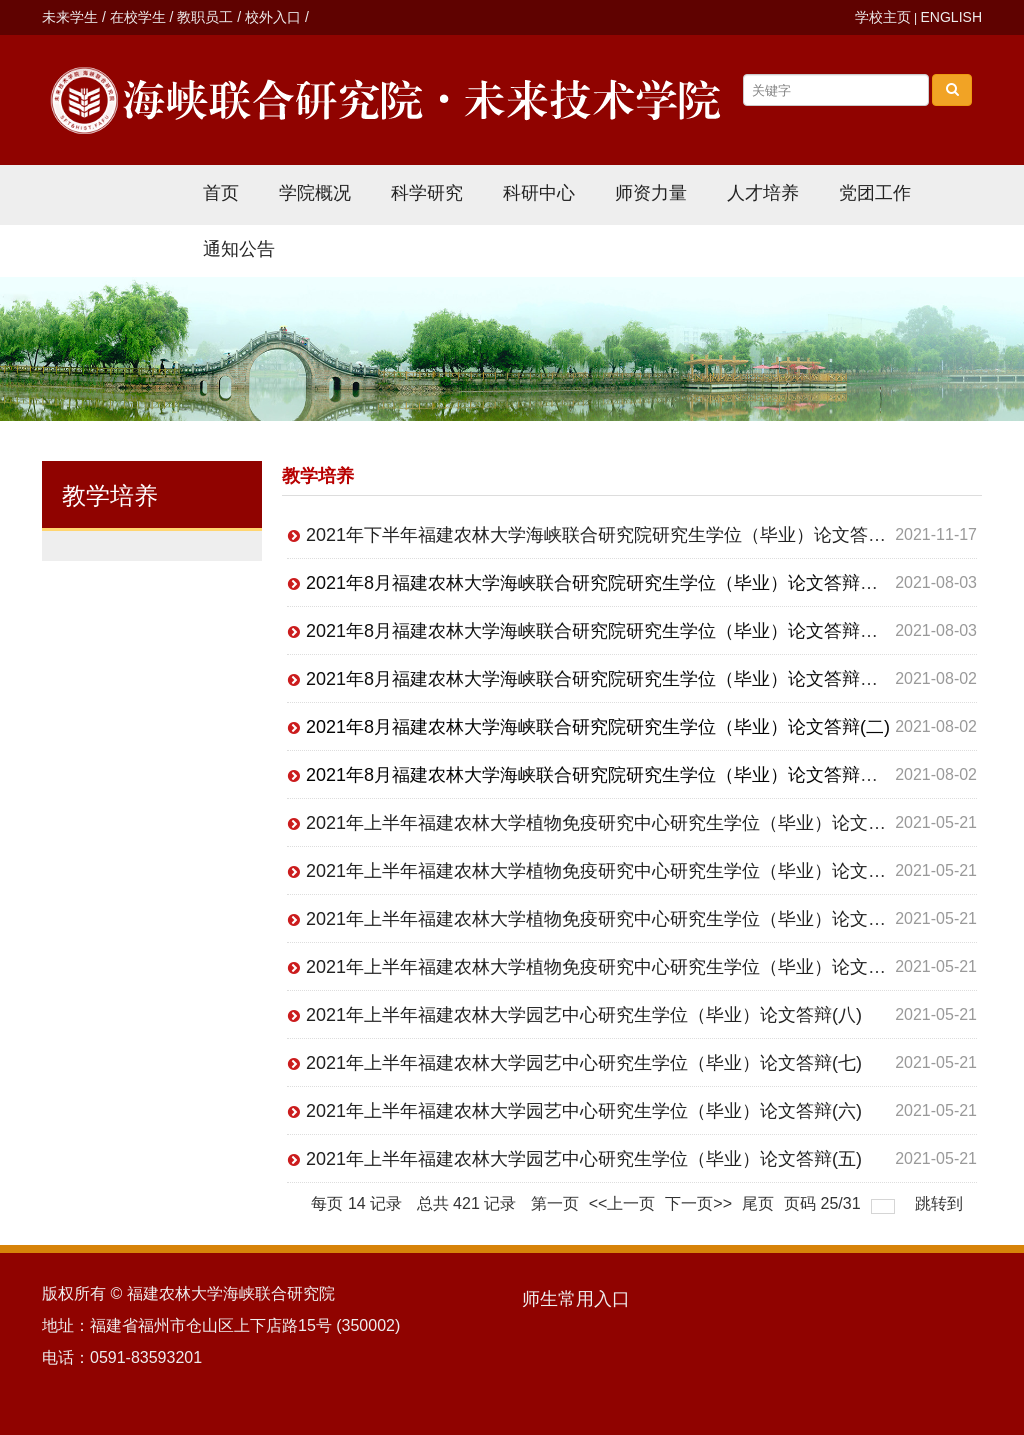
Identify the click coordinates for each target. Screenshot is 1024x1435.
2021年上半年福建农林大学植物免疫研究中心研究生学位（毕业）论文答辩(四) (620, 823)
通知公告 (239, 249)
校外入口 (273, 17)
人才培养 (763, 193)
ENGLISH (951, 17)
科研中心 (539, 193)
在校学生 (138, 17)
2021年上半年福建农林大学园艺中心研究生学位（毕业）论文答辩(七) (584, 1063)
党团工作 (875, 193)
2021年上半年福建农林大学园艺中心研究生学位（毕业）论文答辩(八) (584, 1015)
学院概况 (315, 193)
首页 (221, 193)
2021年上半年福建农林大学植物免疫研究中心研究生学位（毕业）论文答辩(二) (620, 919)
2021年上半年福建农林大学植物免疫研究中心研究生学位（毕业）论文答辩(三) (620, 871)
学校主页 (883, 17)
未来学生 (70, 17)
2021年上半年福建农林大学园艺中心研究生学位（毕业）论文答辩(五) (584, 1159)
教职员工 (205, 17)
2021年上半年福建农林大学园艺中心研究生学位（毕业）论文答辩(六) (584, 1111)
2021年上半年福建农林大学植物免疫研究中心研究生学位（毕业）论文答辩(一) (620, 967)
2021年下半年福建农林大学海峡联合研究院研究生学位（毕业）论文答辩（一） (623, 535)
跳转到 (941, 1203)
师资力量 (651, 193)
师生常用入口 (576, 1299)
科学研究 (427, 193)
